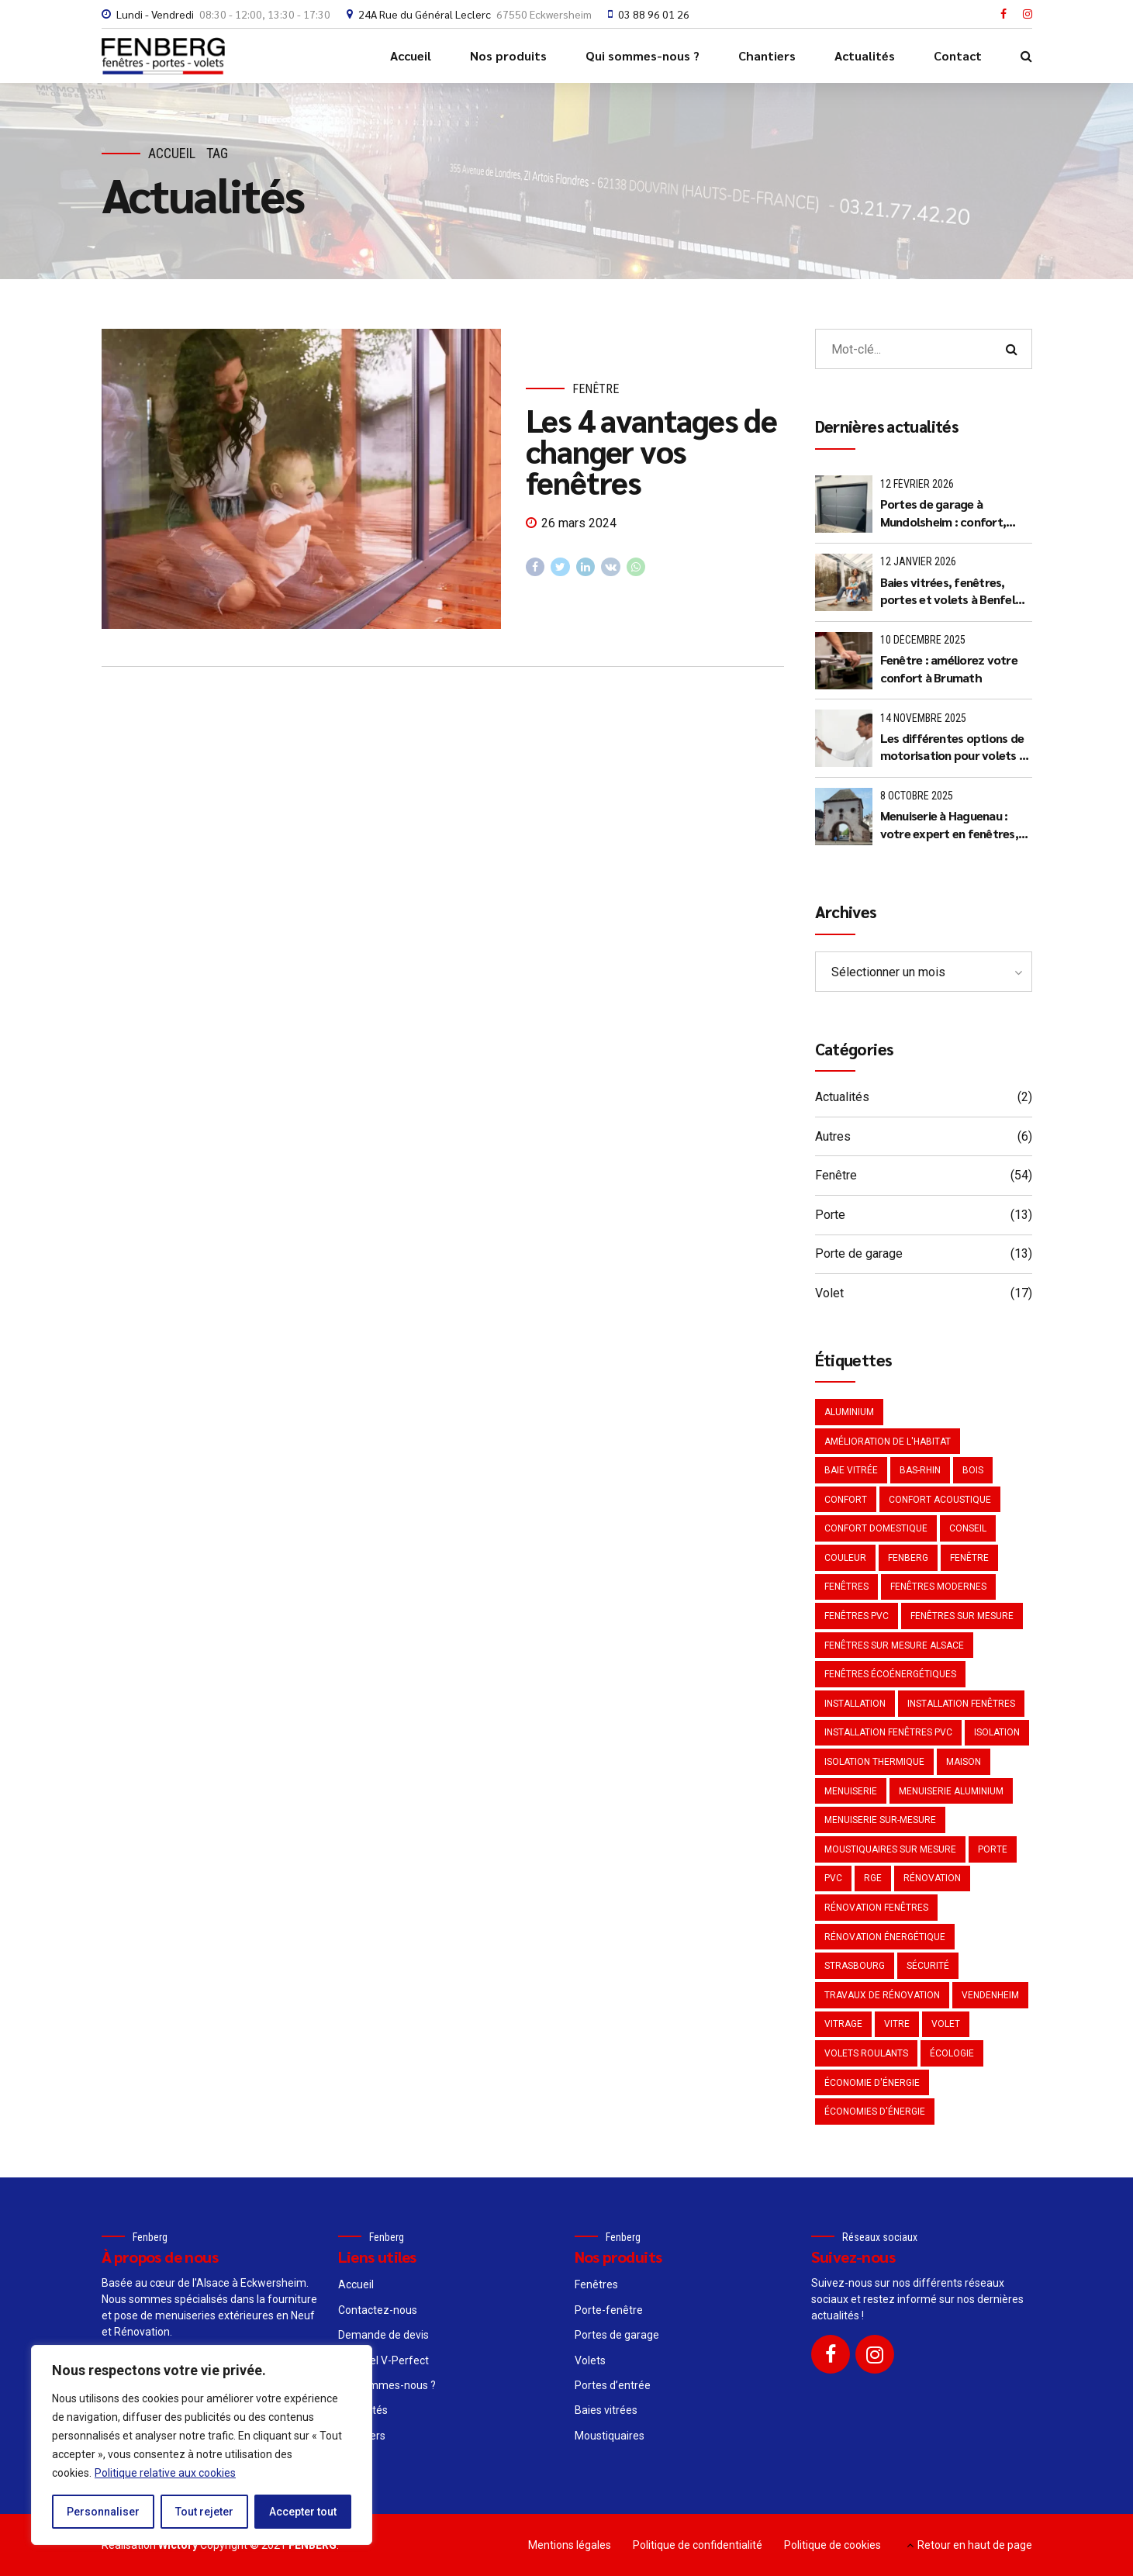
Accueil (410, 55)
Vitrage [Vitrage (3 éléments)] (843, 2023)
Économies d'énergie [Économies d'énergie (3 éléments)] (874, 2111)
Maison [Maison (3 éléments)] (963, 1761)
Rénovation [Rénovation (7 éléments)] (932, 1878)
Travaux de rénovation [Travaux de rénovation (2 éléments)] (882, 1995)
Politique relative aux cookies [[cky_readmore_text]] (165, 2473)
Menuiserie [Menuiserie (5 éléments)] (850, 1791)
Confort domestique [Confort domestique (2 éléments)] (875, 1528)
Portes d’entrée (613, 2385)
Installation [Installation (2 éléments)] (855, 1703)
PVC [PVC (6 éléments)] (833, 1878)
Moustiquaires (609, 2435)
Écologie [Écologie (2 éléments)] (952, 2053)
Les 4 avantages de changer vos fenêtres (651, 450)
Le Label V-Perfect (383, 2360)
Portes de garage (617, 2335)
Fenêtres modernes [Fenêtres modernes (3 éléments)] (938, 1586)
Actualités (864, 55)
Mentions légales (569, 2545)
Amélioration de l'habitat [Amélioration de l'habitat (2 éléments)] (887, 1441)
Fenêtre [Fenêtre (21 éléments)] (969, 1557)
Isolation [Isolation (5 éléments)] (997, 1732)
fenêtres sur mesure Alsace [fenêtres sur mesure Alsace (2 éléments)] (894, 1645)
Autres (833, 1136)
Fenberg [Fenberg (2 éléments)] (908, 1557)
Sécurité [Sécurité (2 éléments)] (928, 1965)
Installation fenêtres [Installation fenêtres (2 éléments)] (961, 1703)
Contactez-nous (377, 2310)
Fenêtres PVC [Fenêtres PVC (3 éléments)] (856, 1616)
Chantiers (767, 55)
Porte (830, 1214)
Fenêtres (596, 2284)
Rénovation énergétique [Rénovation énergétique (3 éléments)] (884, 1937)
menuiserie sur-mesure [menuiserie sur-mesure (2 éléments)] (880, 1820)
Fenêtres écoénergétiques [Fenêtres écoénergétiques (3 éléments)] (890, 1674)
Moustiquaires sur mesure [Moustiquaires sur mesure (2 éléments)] (890, 1849)
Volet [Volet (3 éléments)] (945, 2023)
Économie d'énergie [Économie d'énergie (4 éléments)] (872, 2082)
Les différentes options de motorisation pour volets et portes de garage (955, 747)
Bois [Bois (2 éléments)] (972, 1470)
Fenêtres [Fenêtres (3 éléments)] (846, 1586)
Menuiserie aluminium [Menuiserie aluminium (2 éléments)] (951, 1791)
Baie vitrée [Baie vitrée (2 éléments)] (851, 1470)
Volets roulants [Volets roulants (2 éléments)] (866, 2053)
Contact (958, 55)
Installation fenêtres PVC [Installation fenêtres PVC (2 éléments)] (888, 1732)
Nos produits (508, 55)
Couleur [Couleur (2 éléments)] (845, 1557)
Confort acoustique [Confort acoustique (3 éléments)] (940, 1499)
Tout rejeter (204, 2511)
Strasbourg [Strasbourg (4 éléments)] (854, 1965)
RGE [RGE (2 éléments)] (873, 1878)
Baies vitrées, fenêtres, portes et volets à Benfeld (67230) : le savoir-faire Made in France (951, 591)
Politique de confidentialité (697, 2545)
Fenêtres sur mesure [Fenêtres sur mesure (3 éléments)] (962, 1616)
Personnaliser (103, 2511)
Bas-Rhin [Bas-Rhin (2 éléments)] (920, 1470)
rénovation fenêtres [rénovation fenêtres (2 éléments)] (876, 1907)
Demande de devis (383, 2335)
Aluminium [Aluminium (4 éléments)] (849, 1412)
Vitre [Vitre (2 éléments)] (897, 2023)
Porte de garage (859, 1253)
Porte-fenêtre (609, 2310)
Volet (829, 1293)
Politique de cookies (832, 2545)
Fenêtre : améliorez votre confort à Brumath (948, 668)
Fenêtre (595, 389)
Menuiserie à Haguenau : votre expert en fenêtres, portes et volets (949, 824)
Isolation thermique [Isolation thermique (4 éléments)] (874, 1761)
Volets (590, 2360)
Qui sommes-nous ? (642, 55)
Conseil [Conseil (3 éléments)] (967, 1528)
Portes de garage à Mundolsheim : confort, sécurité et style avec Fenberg (943, 513)
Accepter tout (303, 2511)
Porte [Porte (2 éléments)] (992, 1849)
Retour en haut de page (974, 2545)
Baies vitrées (606, 2410)
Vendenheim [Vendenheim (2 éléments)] (990, 1995)
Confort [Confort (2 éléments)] (845, 1499)
